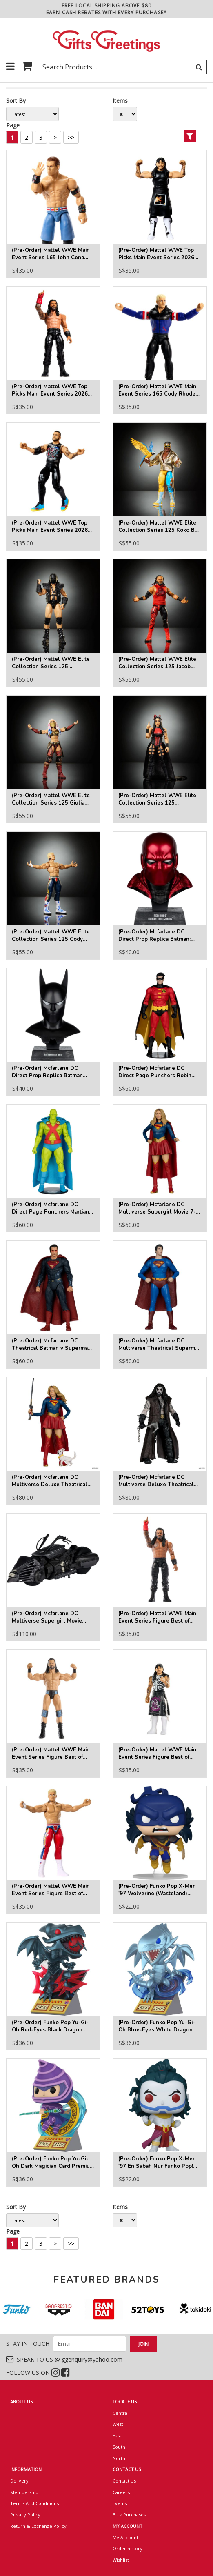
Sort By (16, 100)
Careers (121, 2492)
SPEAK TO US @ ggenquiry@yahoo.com (64, 2359)
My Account (125, 2537)
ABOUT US (21, 2401)
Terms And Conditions (34, 2503)
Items (120, 100)
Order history (127, 2548)
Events (120, 2503)
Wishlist (121, 2560)
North (119, 2458)
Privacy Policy (25, 2515)
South (119, 2447)
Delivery (19, 2481)
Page (13, 125)
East (117, 2435)
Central (121, 2413)
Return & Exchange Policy (38, 2526)
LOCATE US (125, 2401)
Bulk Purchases (129, 2515)
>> (71, 137)
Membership (24, 2492)
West (118, 2424)
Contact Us (124, 2481)
